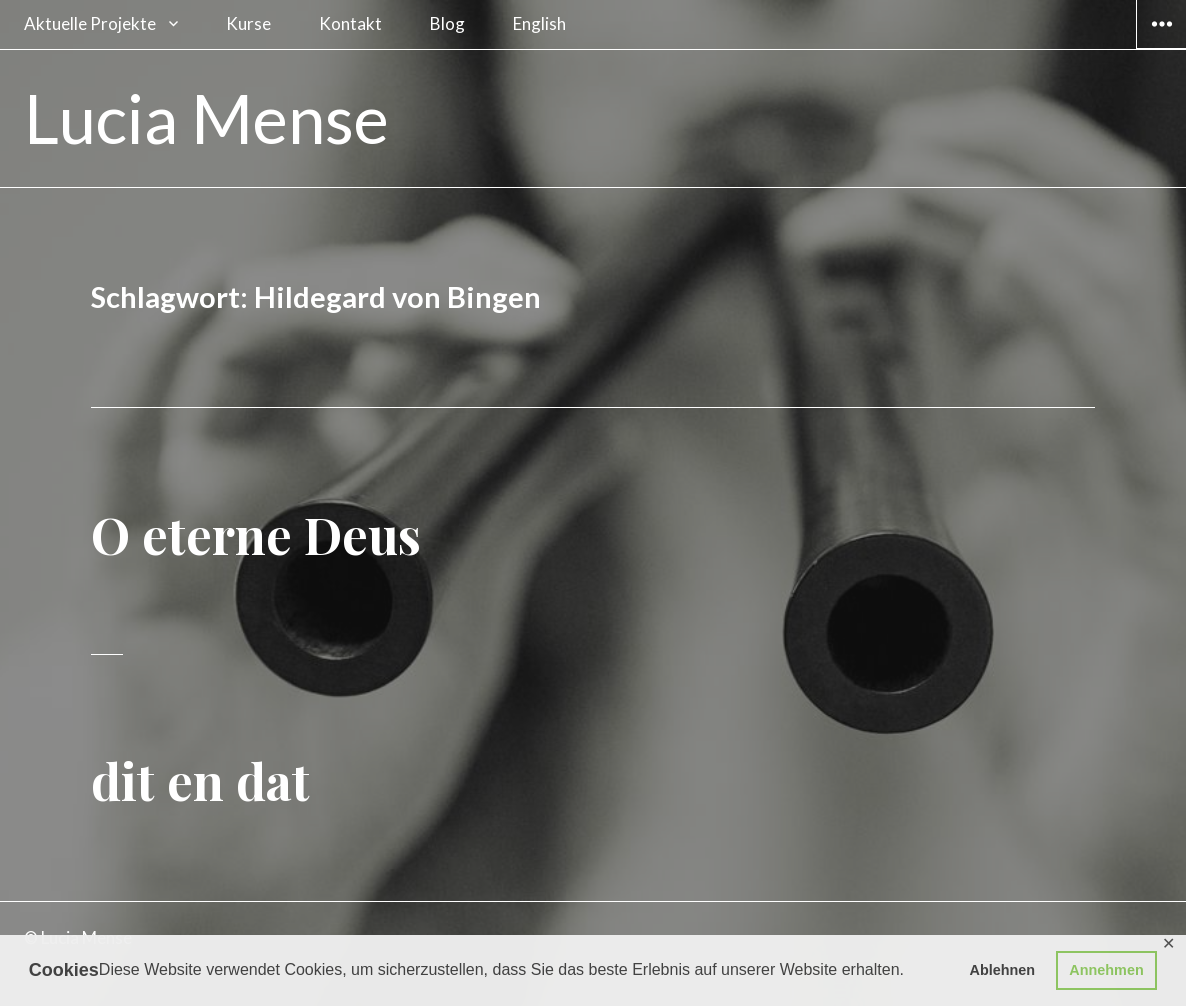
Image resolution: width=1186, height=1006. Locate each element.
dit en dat (200, 780)
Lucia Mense (206, 118)
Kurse (248, 23)
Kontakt (350, 23)
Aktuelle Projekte (90, 23)
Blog (447, 23)
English (539, 23)
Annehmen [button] (1106, 970)
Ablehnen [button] (1003, 970)
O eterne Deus (256, 534)
